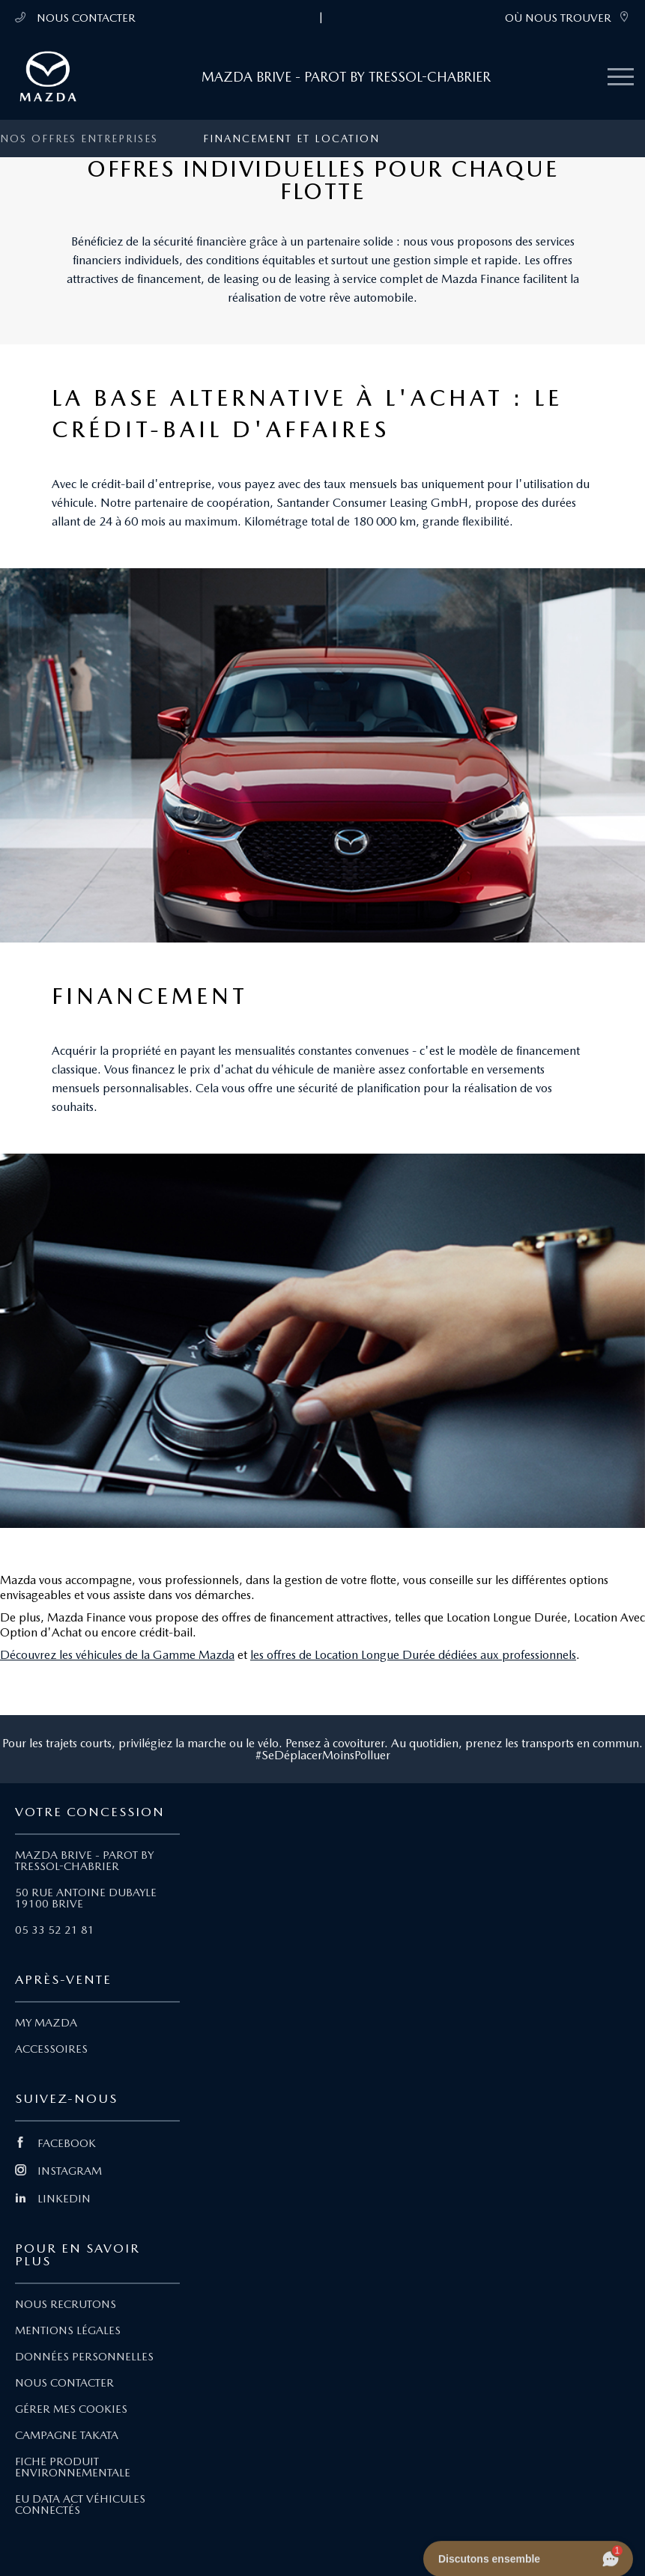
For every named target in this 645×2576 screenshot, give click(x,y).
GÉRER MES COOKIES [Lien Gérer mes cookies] (71, 2409)
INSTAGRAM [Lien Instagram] (58, 2171)
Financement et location (291, 138)
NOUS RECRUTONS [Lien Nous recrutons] (65, 2304)
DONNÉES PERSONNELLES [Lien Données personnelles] (84, 2356)
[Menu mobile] (621, 77)
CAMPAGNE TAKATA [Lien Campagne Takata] (66, 2435)
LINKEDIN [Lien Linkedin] (53, 2198)
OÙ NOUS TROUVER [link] (567, 17)
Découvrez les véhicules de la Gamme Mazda (117, 1655)
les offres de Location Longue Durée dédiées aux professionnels (413, 1655)
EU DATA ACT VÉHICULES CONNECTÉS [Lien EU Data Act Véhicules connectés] (80, 2504)
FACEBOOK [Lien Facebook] (55, 2143)
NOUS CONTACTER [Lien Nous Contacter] (64, 2383)
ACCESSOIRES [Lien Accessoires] (51, 2049)
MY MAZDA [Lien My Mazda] (46, 2023)
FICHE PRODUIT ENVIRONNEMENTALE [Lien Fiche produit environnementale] (72, 2467)
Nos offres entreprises (79, 138)
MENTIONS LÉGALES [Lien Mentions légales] (68, 2330)
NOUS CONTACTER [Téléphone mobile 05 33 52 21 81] (75, 17)
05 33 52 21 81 (54, 1930)
